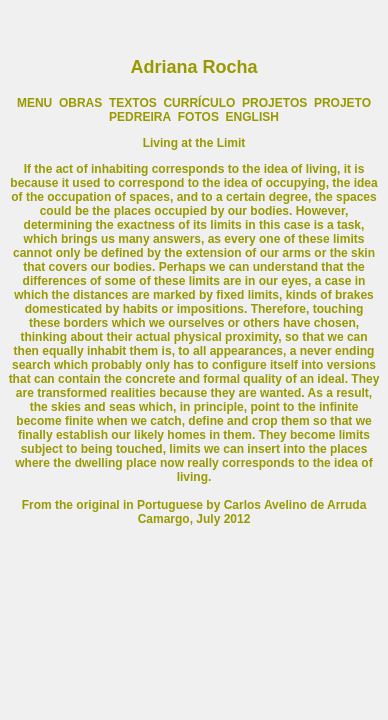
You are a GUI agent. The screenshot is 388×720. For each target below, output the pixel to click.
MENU (34, 103)
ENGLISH (252, 117)
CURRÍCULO (199, 103)
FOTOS (200, 117)
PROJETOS (274, 103)
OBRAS (80, 103)
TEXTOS (133, 103)
